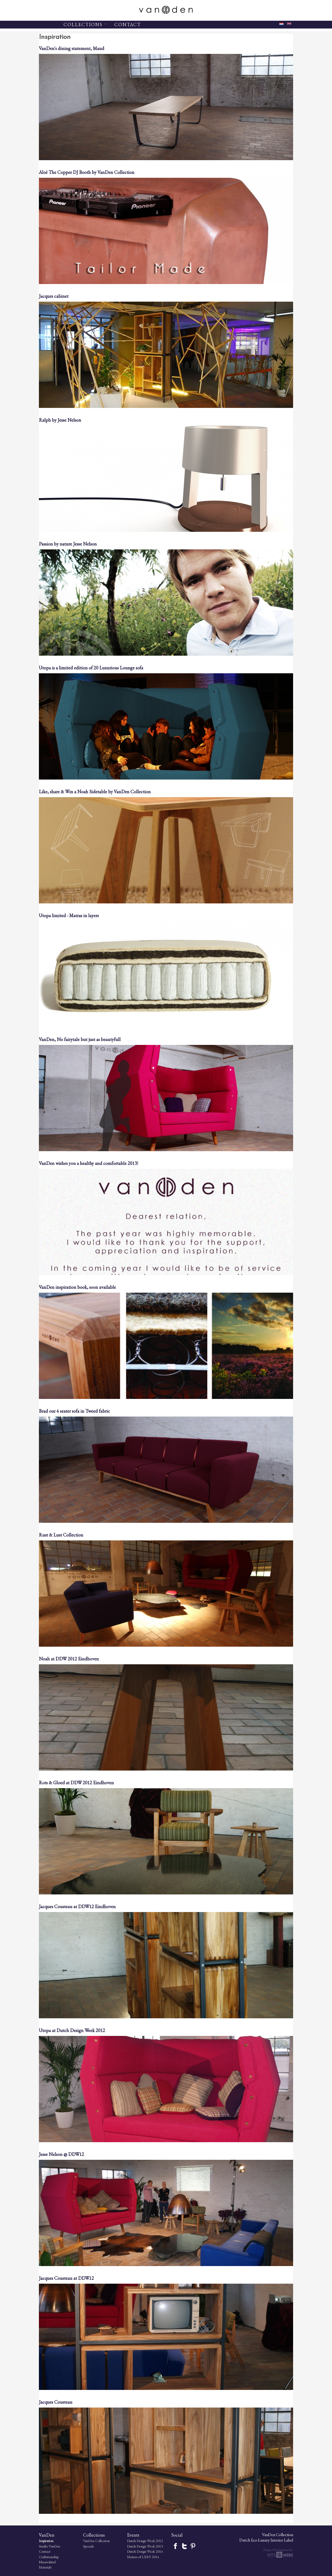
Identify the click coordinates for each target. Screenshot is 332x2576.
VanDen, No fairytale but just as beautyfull (80, 1039)
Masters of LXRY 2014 (143, 2556)
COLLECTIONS (85, 24)
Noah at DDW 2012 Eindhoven (69, 1659)
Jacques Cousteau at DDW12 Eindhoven (77, 1906)
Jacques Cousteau (55, 2402)
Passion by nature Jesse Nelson (68, 544)
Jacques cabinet (53, 296)
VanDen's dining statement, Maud (71, 48)
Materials (45, 2567)
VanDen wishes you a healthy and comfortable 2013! (88, 1163)
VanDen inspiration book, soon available (77, 1287)
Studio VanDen (49, 2546)
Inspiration (46, 2540)
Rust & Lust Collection (61, 1535)
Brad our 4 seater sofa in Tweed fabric (74, 1411)
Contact (44, 2551)
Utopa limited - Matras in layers (69, 915)
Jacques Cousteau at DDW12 (66, 2278)
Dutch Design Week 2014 (145, 2551)
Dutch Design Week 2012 (145, 2540)
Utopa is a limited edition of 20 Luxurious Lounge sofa (91, 668)
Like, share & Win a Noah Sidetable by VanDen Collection (95, 792)
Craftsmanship (49, 2556)
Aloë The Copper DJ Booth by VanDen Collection (86, 172)
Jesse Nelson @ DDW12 (61, 2154)
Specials (88, 2546)
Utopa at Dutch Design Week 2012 (72, 2030)
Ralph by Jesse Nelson (60, 420)
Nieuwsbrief (47, 2562)
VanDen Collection (96, 2540)
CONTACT (127, 24)
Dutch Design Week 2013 (145, 2546)
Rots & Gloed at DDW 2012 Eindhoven (76, 1783)
